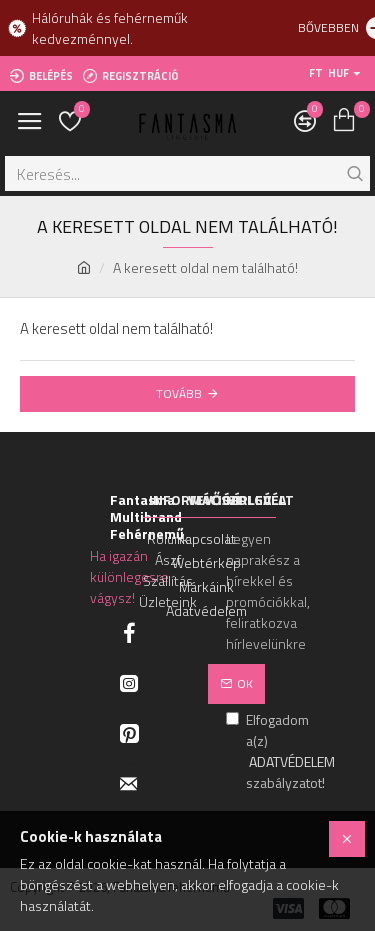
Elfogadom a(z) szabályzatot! (245, 751)
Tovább (179, 393)
